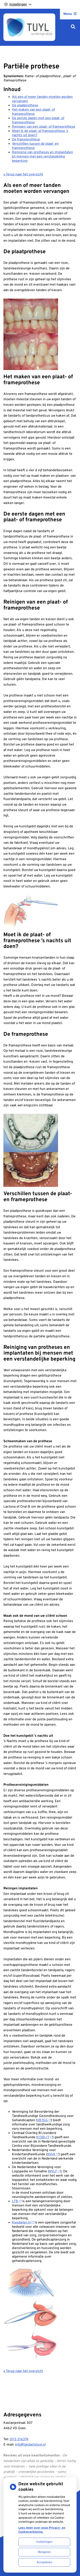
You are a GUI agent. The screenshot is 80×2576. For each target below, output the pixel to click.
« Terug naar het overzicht (23, 174)
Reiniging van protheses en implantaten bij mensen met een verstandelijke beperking (42, 156)
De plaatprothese (25, 105)
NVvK (53, 2154)
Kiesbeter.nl (23, 2223)
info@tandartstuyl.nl (30, 2445)
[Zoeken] (73, 27)
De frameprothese (26, 139)
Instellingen (44, 2542)
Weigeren (44, 2552)
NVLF (54, 2171)
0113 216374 (19, 2439)
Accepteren (44, 2562)
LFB (16, 2201)
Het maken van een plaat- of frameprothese (33, 112)
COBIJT (44, 2137)
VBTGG (44, 2120)
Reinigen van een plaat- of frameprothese (43, 127)
